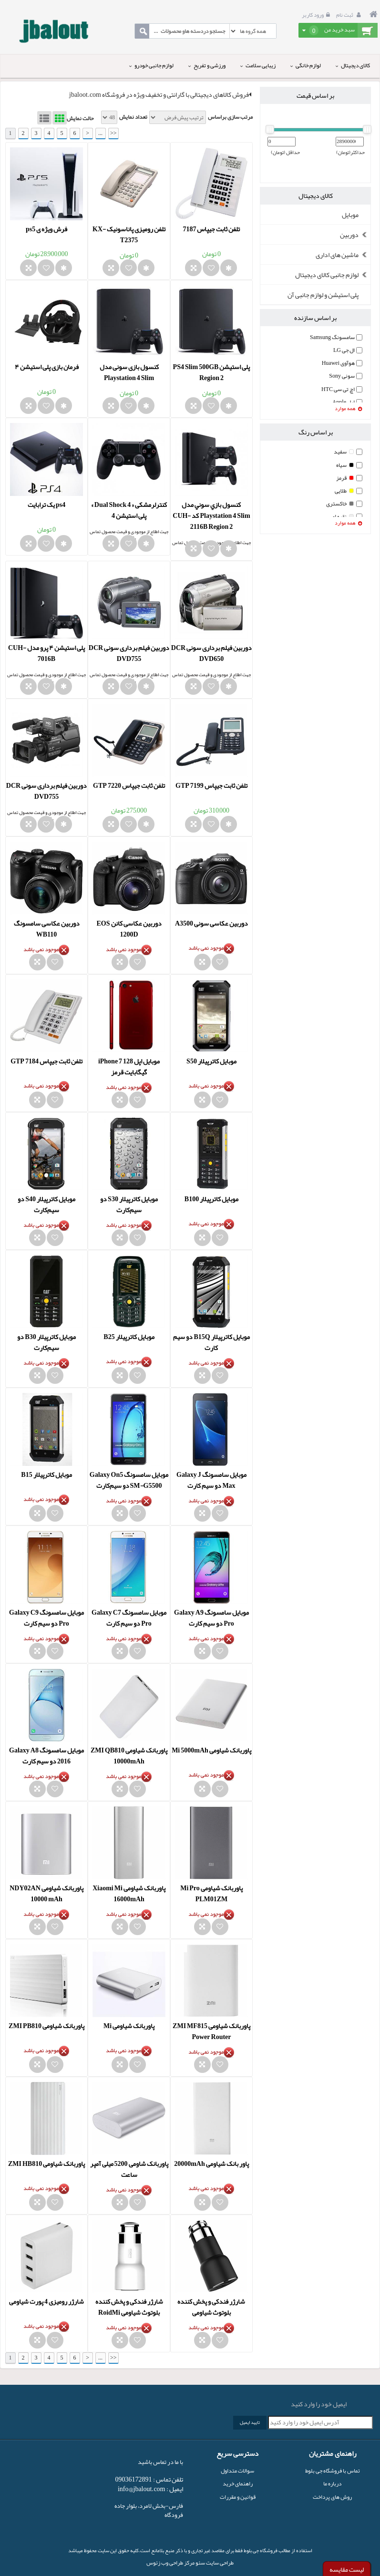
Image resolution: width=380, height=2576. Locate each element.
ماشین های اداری (343, 255)
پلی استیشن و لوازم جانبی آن (323, 294)
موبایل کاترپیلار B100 (211, 1199)
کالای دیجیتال (353, 65)
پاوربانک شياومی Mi (128, 2025)
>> (113, 133)
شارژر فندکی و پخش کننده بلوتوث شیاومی (211, 2307)
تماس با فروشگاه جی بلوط (332, 2470)
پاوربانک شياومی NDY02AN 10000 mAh (46, 1893)
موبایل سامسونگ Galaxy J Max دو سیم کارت (211, 1480)
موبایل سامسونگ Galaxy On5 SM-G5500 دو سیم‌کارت (129, 1480)
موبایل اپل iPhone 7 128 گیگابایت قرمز (129, 1066)
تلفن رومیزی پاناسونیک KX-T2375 (128, 234)
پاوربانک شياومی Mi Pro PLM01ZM (211, 1893)
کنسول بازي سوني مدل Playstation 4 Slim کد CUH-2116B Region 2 (211, 515)
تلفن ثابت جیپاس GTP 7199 (211, 785)
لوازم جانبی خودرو (151, 65)
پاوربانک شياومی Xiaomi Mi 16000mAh (128, 1893)
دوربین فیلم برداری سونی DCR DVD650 (211, 653)
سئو (200, 2562)
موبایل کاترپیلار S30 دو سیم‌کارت (129, 1204)
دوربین (355, 235)
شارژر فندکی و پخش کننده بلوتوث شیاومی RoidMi (129, 2307)
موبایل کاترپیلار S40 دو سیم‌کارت (46, 1204)
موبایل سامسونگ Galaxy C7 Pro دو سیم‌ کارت (129, 1618)
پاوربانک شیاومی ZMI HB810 (46, 2163)
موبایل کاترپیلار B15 (46, 1474)
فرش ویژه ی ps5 (46, 229)
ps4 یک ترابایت (46, 504)
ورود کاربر (317, 14)
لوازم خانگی (305, 65)
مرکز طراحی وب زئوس (170, 2562)
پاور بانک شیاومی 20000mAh (211, 2163)
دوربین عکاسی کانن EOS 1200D (129, 929)
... (100, 133)
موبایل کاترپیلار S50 (211, 1061)
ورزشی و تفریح (207, 65)
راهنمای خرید (238, 2483)
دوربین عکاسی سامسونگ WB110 (47, 929)
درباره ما (332, 2483)
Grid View (59, 117)
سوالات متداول (237, 2470)
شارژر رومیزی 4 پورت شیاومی (46, 2301)
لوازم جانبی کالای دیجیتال (332, 275)
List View (44, 117)
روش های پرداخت (332, 2497)
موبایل (350, 214)
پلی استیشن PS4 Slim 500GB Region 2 (211, 372)
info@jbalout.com (141, 2488)
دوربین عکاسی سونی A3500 (211, 923)
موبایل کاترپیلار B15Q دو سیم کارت (211, 1342)
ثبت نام (349, 14)
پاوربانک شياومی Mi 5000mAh (211, 1750)
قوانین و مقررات (238, 2497)
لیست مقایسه (346, 2569)
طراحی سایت (219, 2562)
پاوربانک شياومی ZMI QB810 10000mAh (129, 1755)
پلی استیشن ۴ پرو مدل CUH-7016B (46, 653)
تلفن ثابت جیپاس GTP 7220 (129, 785)
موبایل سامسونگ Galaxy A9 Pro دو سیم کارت (211, 1618)
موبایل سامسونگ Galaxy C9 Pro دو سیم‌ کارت (46, 1618)
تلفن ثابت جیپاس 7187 (211, 229)
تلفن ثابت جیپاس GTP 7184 (46, 1061)
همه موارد (348, 409)
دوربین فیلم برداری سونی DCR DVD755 (129, 653)
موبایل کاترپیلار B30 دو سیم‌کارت (46, 1342)
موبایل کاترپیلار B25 (128, 1336)
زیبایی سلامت (258, 65)
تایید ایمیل (250, 2422)
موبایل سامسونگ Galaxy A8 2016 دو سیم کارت (46, 1755)
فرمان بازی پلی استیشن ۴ (47, 366)
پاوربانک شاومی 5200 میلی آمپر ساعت (129, 2169)
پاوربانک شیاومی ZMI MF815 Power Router (211, 2031)
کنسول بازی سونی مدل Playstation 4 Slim (129, 372)
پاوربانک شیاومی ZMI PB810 (46, 2025)
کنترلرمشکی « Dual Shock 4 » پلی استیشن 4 (129, 510)
